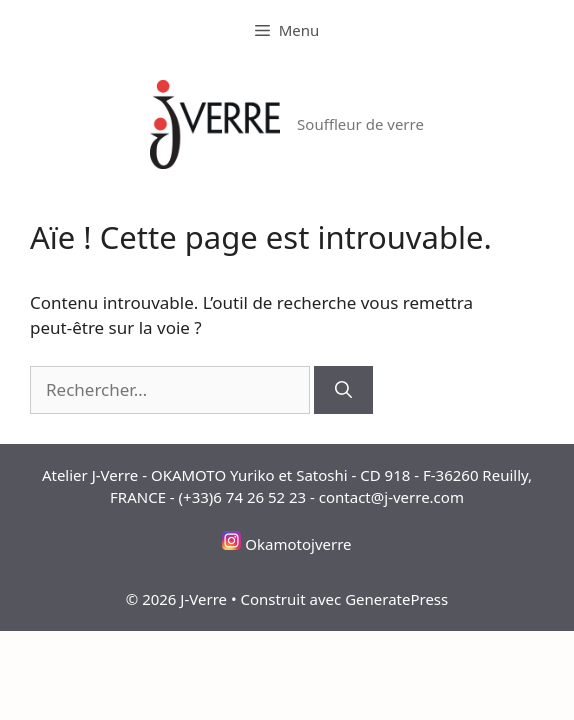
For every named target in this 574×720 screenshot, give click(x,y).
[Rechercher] (343, 390)
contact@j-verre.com (391, 497)
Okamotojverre (298, 544)
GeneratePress (396, 599)
